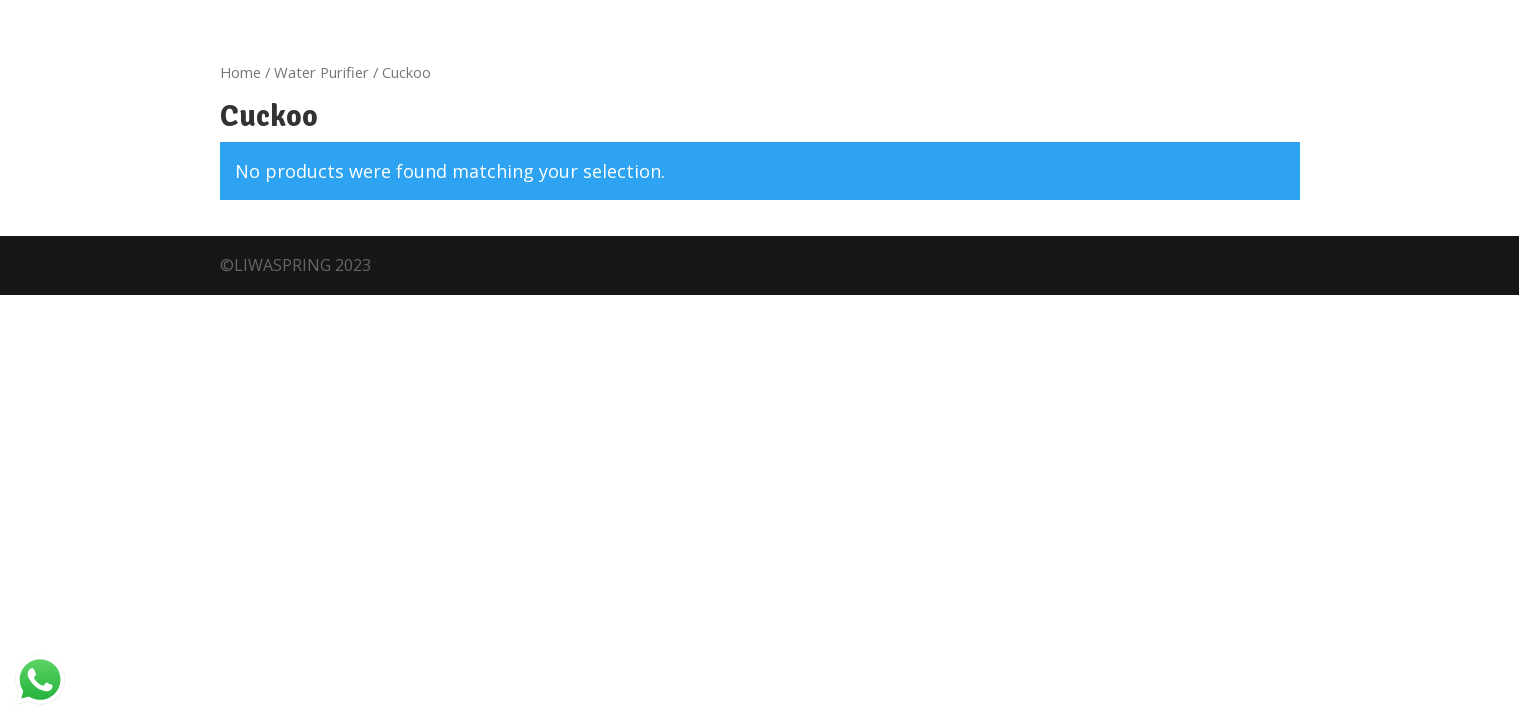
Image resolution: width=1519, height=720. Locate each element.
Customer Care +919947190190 (202, 18)
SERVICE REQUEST (1322, 141)
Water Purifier (321, 236)
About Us (181, 143)
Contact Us (800, 143)
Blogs (626, 143)
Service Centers (1095, 62)
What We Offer (403, 143)
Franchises (281, 143)
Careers (701, 143)
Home (102, 143)
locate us (389, 18)
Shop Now (522, 143)
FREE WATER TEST (1155, 141)
